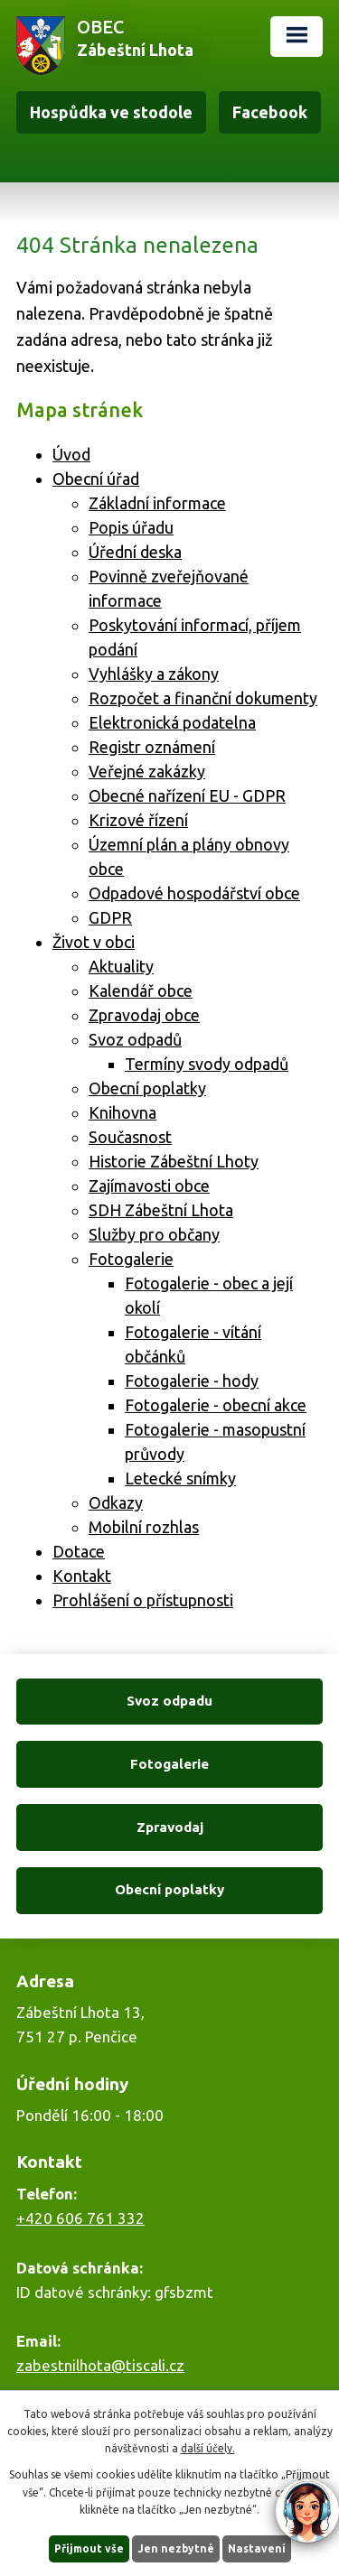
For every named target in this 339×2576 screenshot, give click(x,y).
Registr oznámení (152, 747)
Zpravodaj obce (144, 1015)
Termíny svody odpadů (206, 1064)
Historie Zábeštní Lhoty (174, 1161)
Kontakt (81, 1576)
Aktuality (121, 966)
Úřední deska (135, 552)
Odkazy (116, 1502)
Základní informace (157, 503)
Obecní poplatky (147, 1088)
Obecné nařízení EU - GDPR (187, 795)
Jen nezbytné (175, 2548)
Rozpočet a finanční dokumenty (203, 698)
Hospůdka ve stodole (111, 112)
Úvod (71, 454)
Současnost (130, 1137)
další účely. (208, 2448)
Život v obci (93, 942)
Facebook (269, 112)
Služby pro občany (154, 1234)
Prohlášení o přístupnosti (142, 1600)
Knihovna (122, 1112)
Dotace (78, 1551)
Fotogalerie (131, 1259)
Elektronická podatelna (172, 722)
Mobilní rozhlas (144, 1527)
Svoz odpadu (169, 1700)
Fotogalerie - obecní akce (215, 1405)
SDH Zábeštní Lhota (161, 1210)
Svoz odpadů (135, 1039)
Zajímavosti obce (149, 1185)
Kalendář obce (141, 990)
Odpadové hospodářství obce (194, 893)
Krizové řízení (138, 820)
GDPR (110, 917)
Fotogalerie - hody (192, 1381)
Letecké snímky (180, 1478)
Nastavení (257, 2548)
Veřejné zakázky (147, 771)
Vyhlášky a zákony (154, 674)
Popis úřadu (131, 527)
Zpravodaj (170, 1827)
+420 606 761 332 (80, 2218)
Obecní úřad (95, 479)
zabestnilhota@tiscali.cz (100, 2365)
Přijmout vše (89, 2548)
